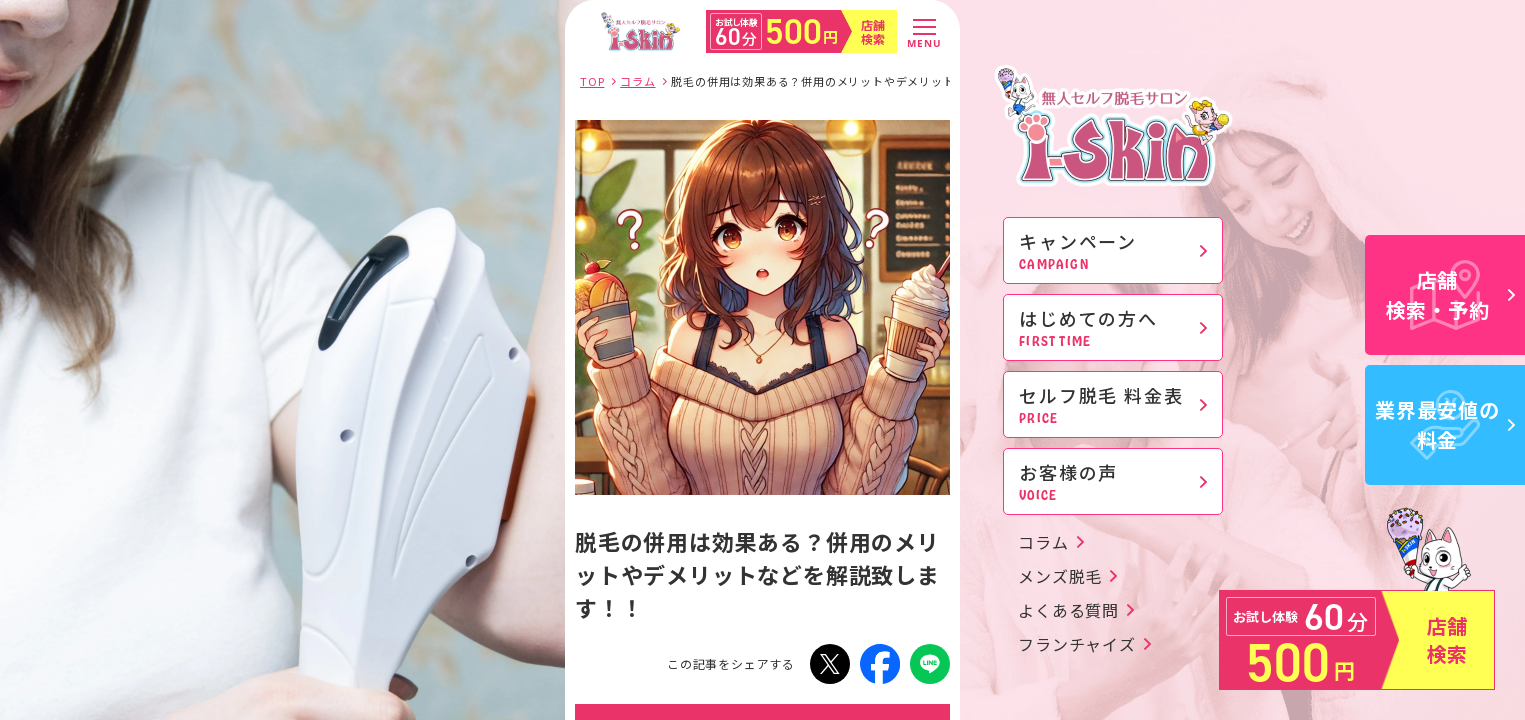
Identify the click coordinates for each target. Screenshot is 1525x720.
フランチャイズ (1077, 644)
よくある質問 (1068, 610)
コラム (1043, 542)
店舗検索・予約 (1451, 294)
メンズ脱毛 (1060, 576)
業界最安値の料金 (1445, 424)
